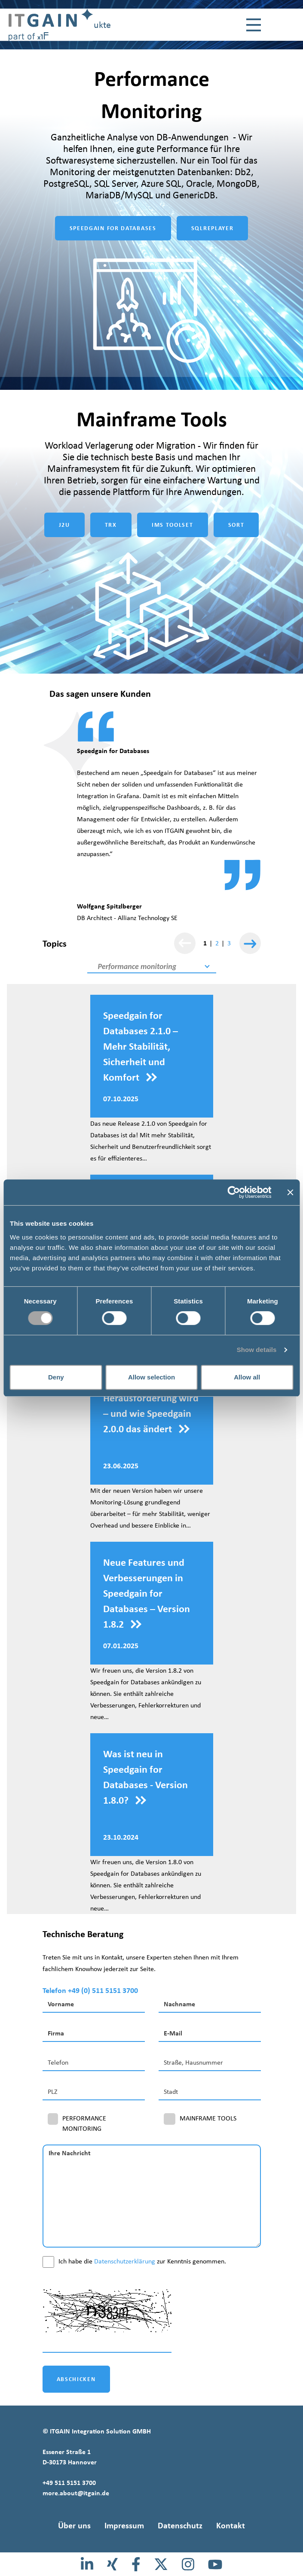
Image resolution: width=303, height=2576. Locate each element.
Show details (257, 1349)
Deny (56, 1377)
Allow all (247, 1377)
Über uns (74, 2525)
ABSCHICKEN (76, 2379)
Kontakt (230, 2525)
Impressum (124, 2525)
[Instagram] (188, 2564)
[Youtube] (215, 2564)
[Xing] (112, 2564)
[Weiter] (250, 943)
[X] (160, 2564)
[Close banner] (290, 1192)
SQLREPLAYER (212, 228)
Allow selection (151, 1377)
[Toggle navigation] (253, 24)
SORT (236, 525)
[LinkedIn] (87, 2564)
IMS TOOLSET (172, 525)
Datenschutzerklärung (124, 2261)
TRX (111, 525)
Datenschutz (180, 2525)
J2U (64, 525)
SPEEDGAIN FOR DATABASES (113, 228)
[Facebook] (136, 2564)
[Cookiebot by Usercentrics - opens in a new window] (233, 1192)
